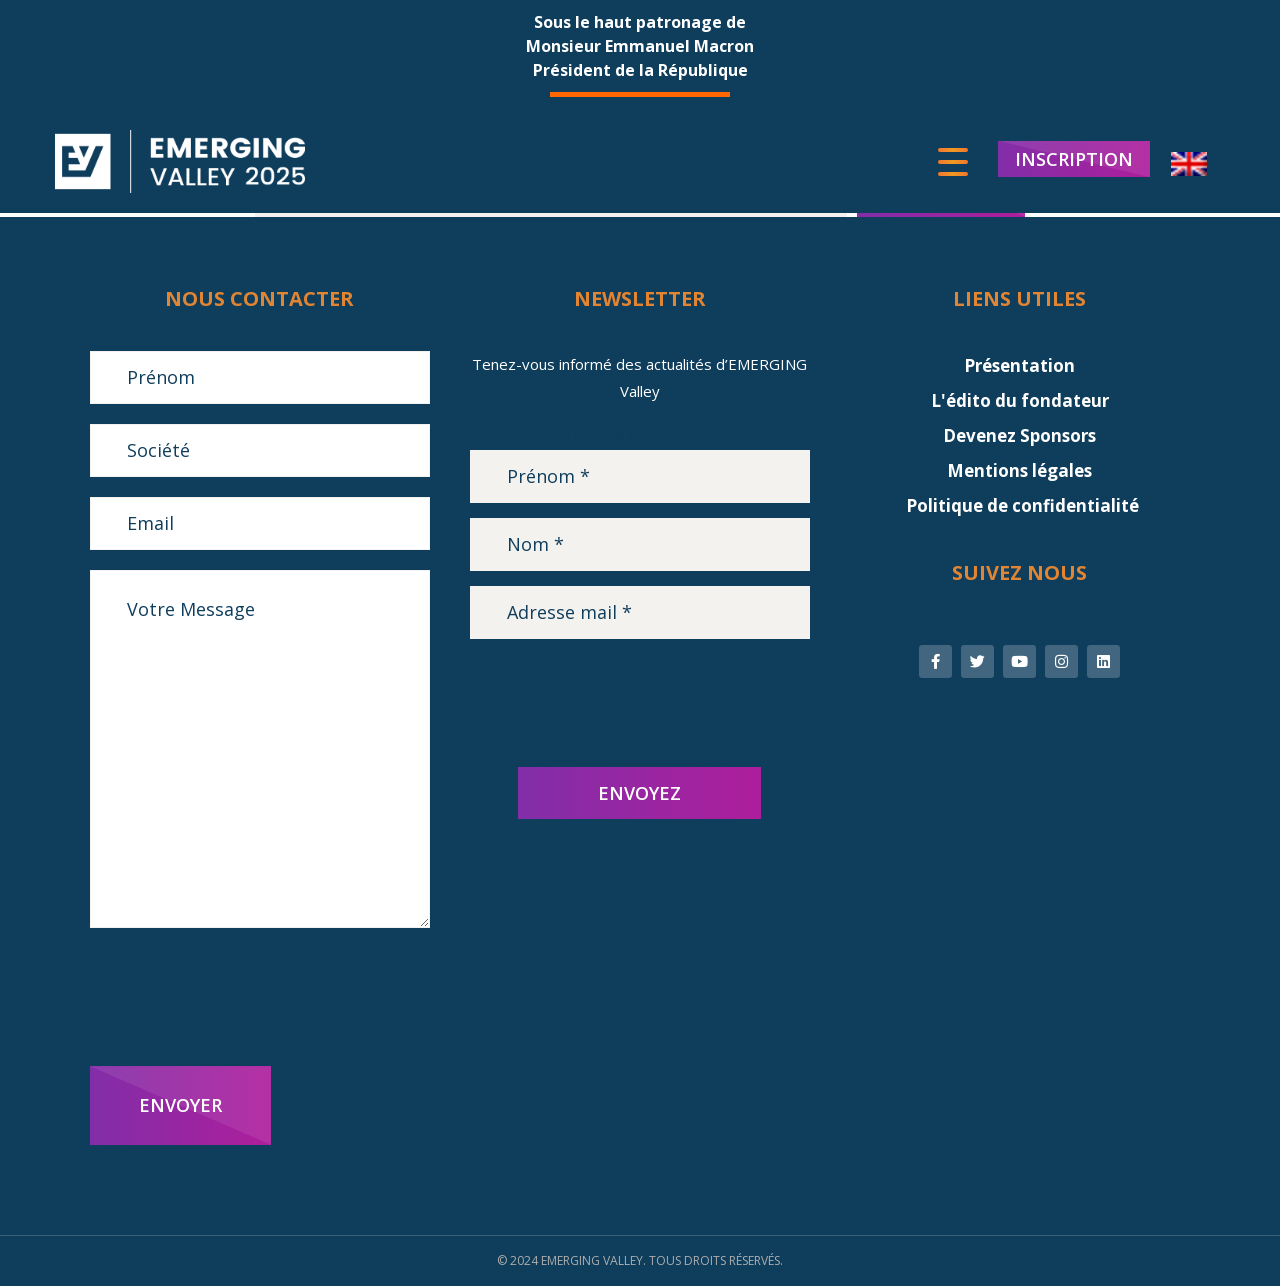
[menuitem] (1189, 165)
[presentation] (242, 997)
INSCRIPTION (1074, 160)
